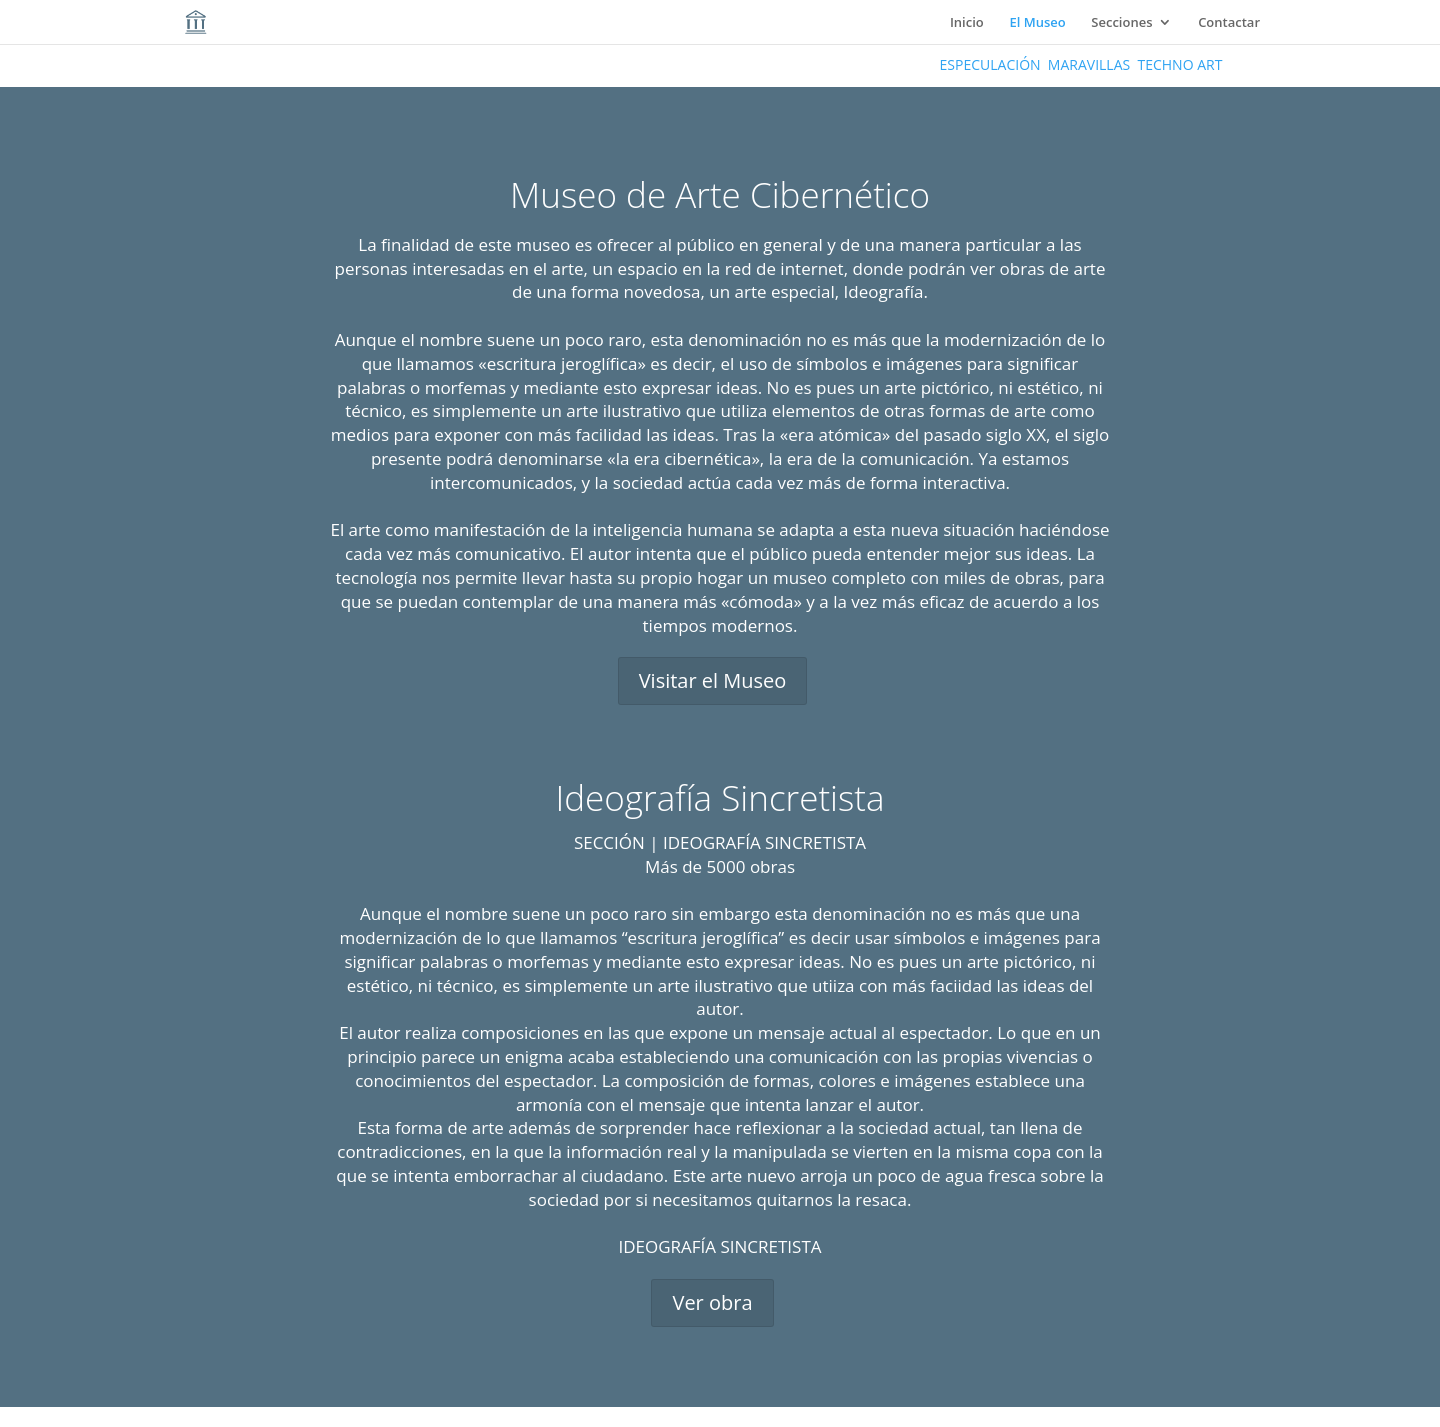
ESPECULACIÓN (990, 64)
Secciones (1121, 23)
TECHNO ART (1179, 64)
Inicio (967, 23)
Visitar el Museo (713, 680)
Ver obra (712, 1302)
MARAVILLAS (1089, 64)
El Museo (1037, 23)
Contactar (1229, 23)
